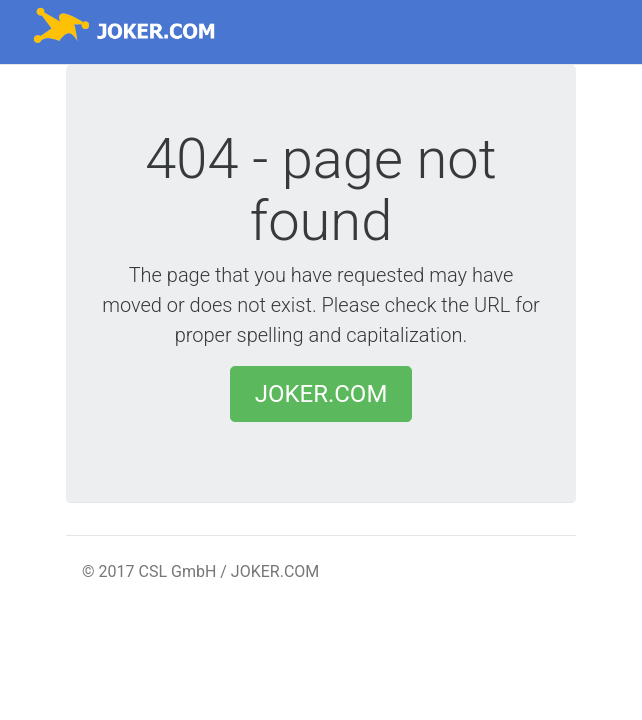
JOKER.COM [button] (321, 394)
